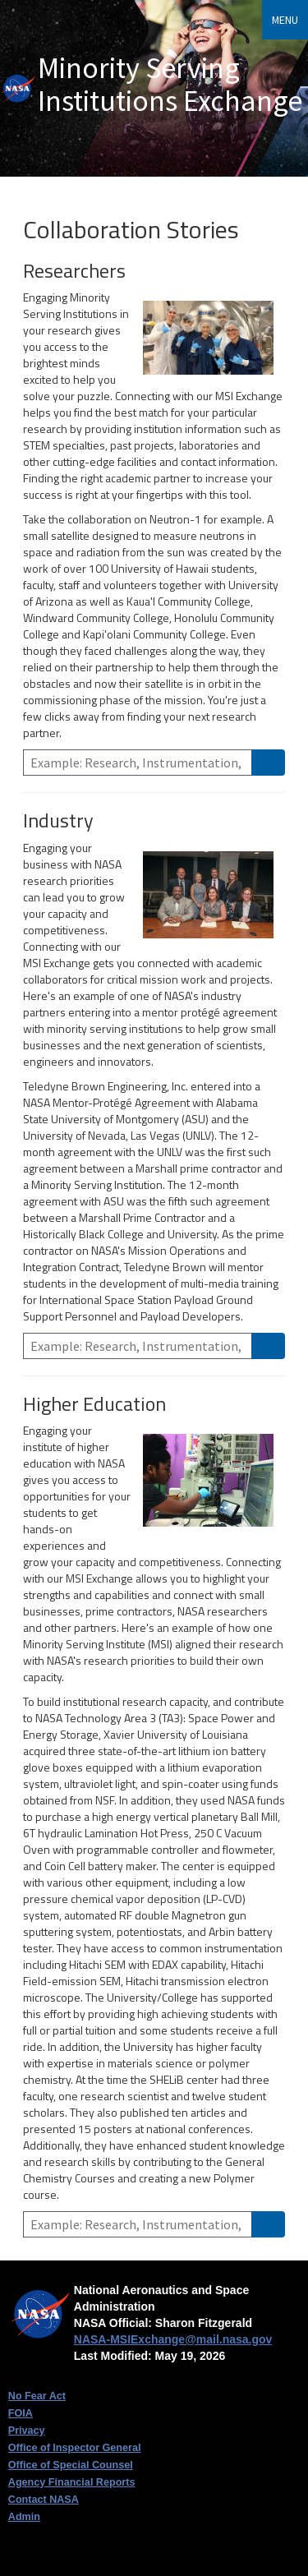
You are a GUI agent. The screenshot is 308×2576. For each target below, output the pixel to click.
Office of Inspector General (74, 2448)
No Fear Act (37, 2396)
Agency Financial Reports (72, 2482)
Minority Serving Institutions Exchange (170, 84)
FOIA (20, 2413)
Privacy (26, 2430)
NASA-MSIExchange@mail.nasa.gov (173, 2339)
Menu (285, 19)
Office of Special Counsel (70, 2465)
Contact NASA (43, 2499)
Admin (24, 2517)
